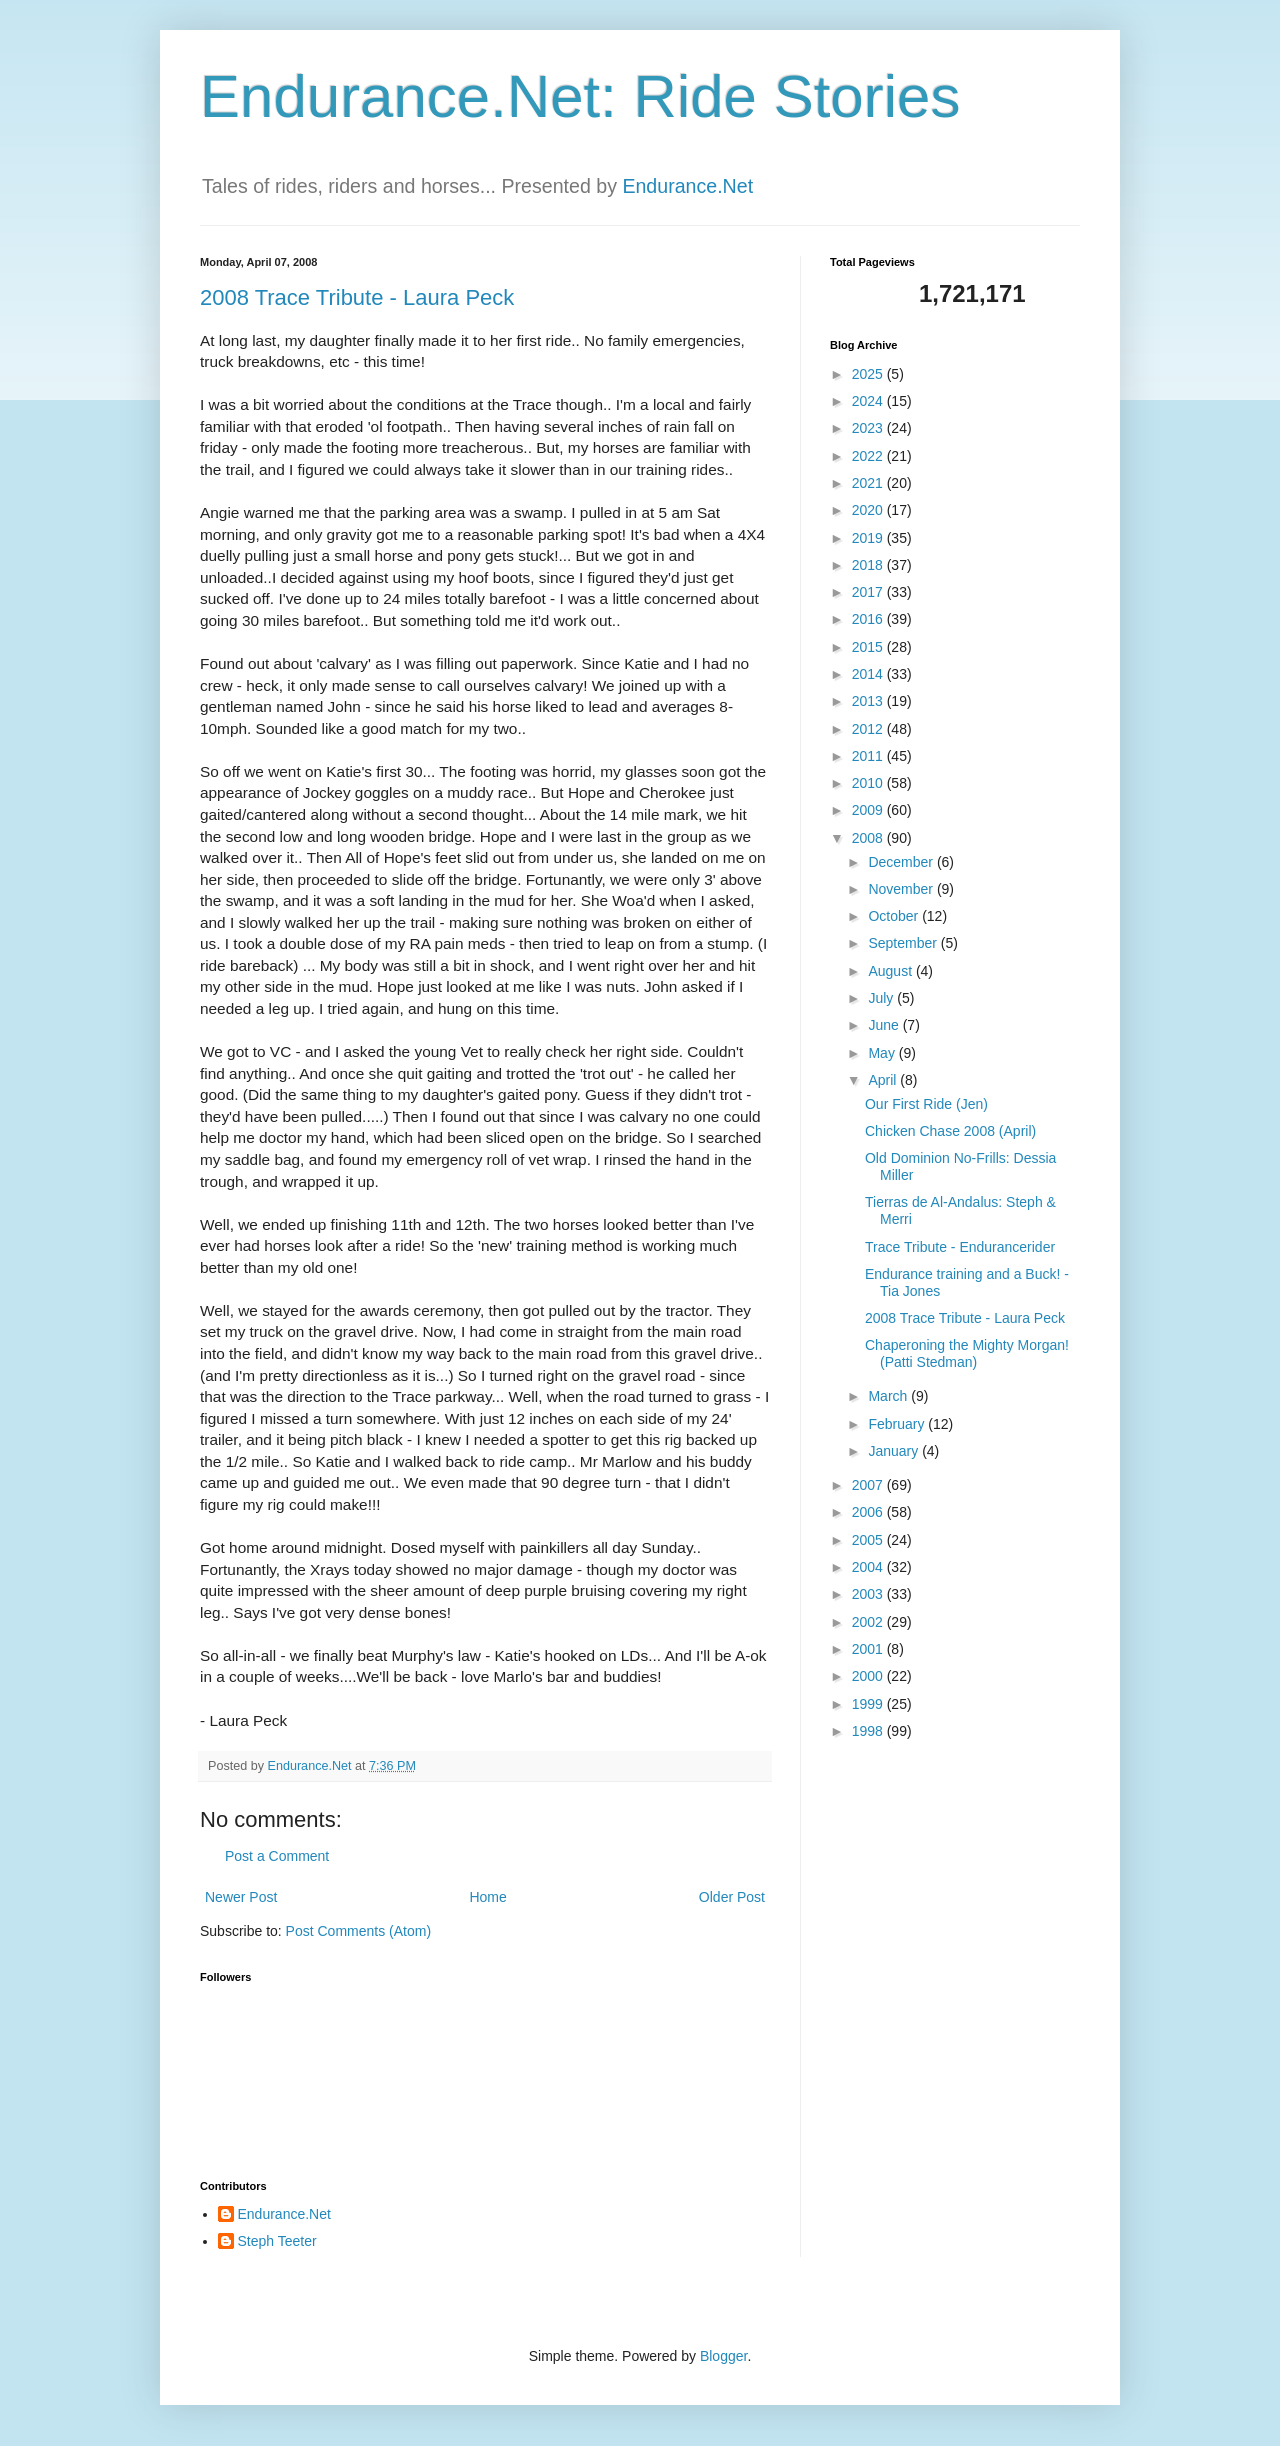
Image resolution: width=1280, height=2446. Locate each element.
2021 (869, 483)
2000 (869, 1676)
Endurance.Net (687, 186)
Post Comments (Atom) (358, 1931)
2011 (869, 756)
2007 (869, 1485)
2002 (869, 1622)
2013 (869, 701)
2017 (869, 592)
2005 (869, 1540)
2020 (869, 510)
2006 (869, 1512)
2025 (869, 374)
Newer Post (241, 1897)
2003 (869, 1594)
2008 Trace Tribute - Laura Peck (357, 297)
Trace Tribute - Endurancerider (960, 1247)
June (885, 1025)
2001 (869, 1649)
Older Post (732, 1897)
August (891, 971)
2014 (869, 674)
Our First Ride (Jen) (926, 1104)
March (889, 1396)
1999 (869, 1704)
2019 (869, 538)
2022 (869, 456)
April (884, 1080)
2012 (869, 729)
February (898, 1424)
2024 (869, 401)
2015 (869, 647)
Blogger (723, 2356)
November (902, 889)
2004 (869, 1567)
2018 (869, 565)
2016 (869, 619)
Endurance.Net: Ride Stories (580, 96)
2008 (869, 838)
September (904, 943)
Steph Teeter (277, 2241)
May (883, 1053)
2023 (869, 428)
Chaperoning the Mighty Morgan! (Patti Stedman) (967, 1353)
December (902, 862)
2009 (869, 810)
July (882, 998)
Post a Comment (277, 1856)
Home (487, 1897)
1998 (869, 1731)
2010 (869, 783)
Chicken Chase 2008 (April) (950, 1131)
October (895, 916)
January (895, 1451)
